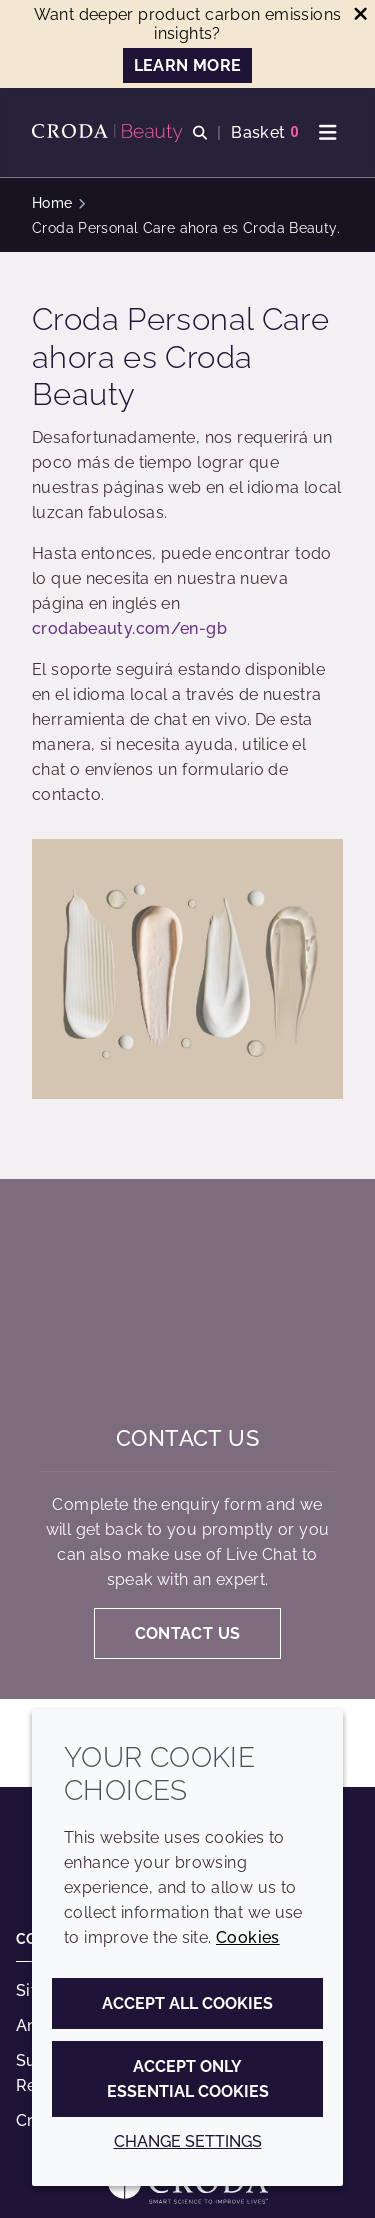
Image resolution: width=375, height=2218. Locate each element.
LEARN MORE (188, 65)
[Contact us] (187, 1302)
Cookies (248, 1937)
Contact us (187, 1438)
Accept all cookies (187, 2003)
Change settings (188, 2141)
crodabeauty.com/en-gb (129, 628)
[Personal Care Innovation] (110, 133)
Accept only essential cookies (188, 2079)
